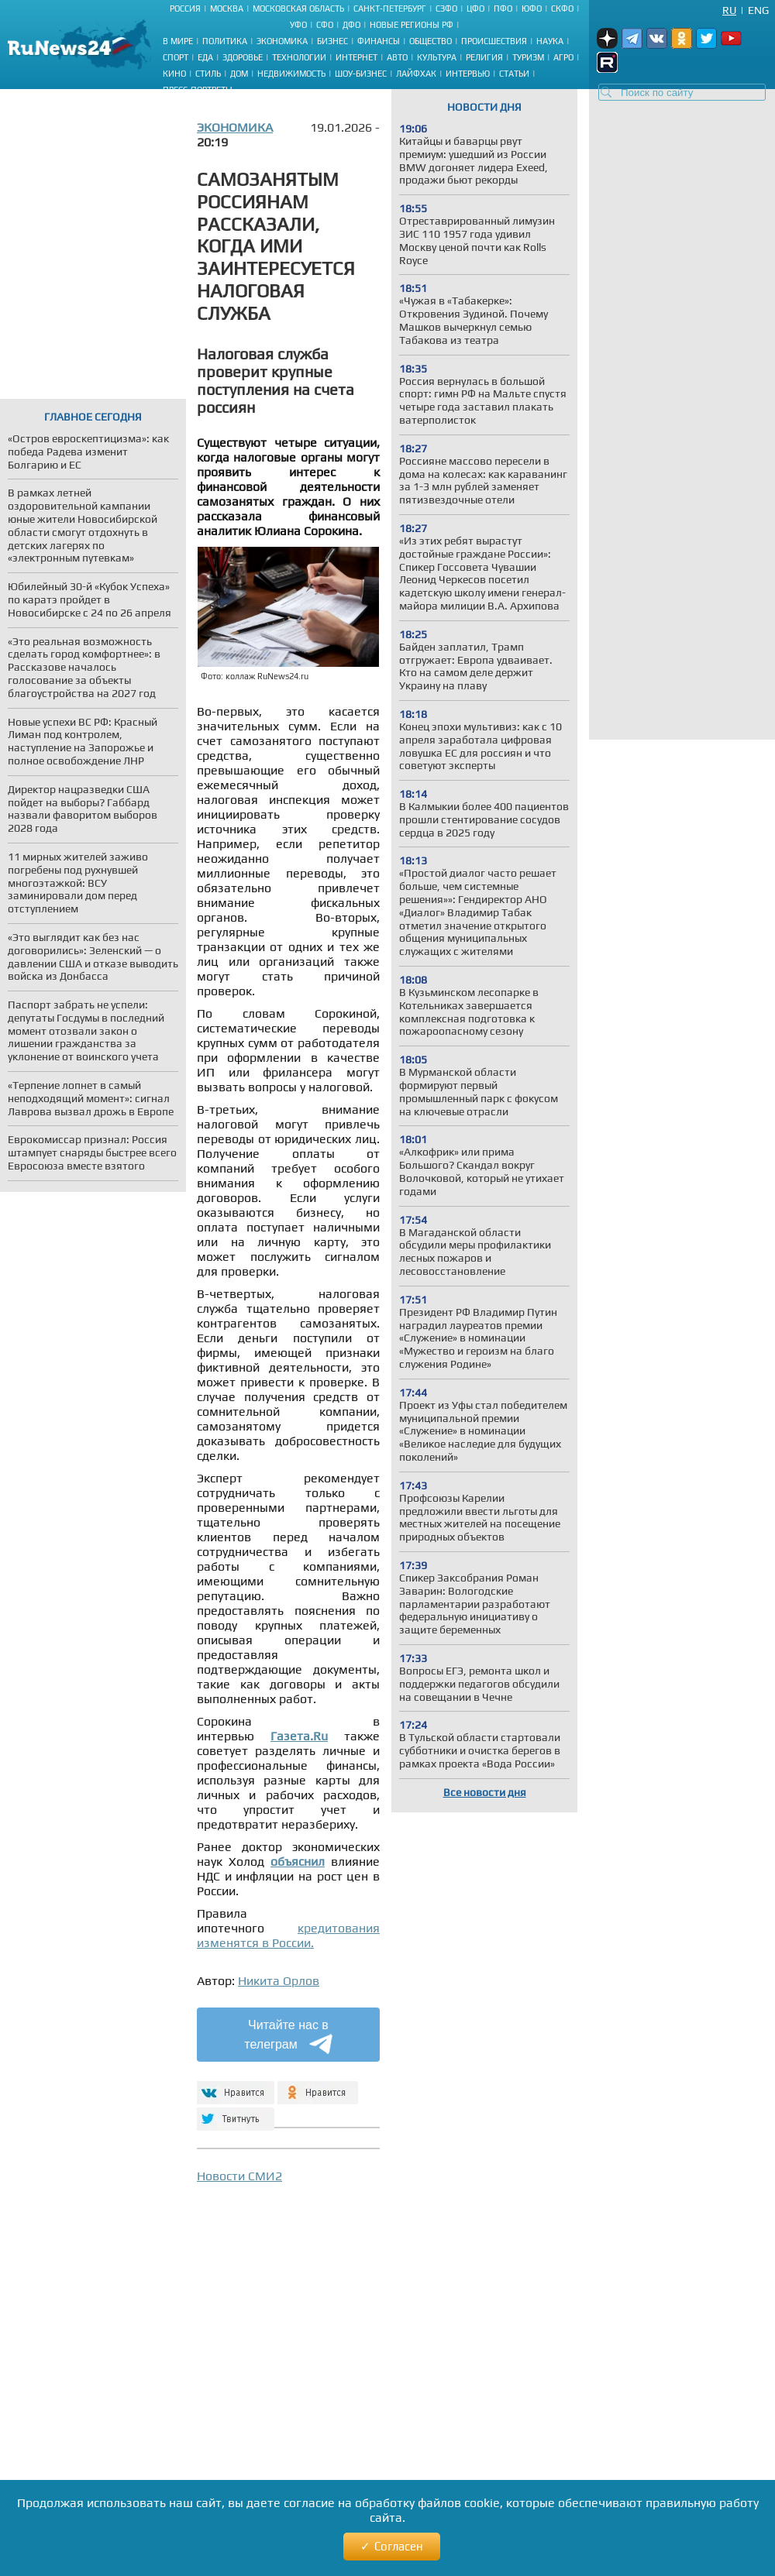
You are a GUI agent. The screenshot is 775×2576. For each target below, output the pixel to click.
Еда (205, 57)
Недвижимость (291, 73)
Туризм (528, 57)
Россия (185, 8)
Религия (484, 57)
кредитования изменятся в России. (288, 1935)
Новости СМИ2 (239, 2176)
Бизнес (332, 41)
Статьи (514, 73)
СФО (324, 24)
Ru (729, 10)
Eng (758, 10)
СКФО (562, 8)
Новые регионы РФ (411, 24)
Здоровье (242, 57)
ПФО (503, 8)
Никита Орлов (278, 1980)
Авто (397, 57)
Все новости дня (484, 1792)
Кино (174, 73)
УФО (298, 24)
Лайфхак (416, 73)
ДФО (351, 24)
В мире (178, 41)
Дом (239, 73)
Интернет (356, 57)
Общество (430, 41)
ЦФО (475, 8)
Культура (436, 57)
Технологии (299, 57)
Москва (226, 8)
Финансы (378, 41)
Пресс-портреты (197, 89)
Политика (224, 41)
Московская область (298, 8)
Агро (563, 57)
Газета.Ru (299, 1736)
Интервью (468, 73)
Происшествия (494, 41)
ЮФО (532, 8)
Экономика (282, 41)
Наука (549, 41)
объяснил (297, 1861)
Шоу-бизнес (361, 73)
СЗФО (446, 8)
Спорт (175, 57)
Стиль (208, 73)
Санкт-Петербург (389, 8)
